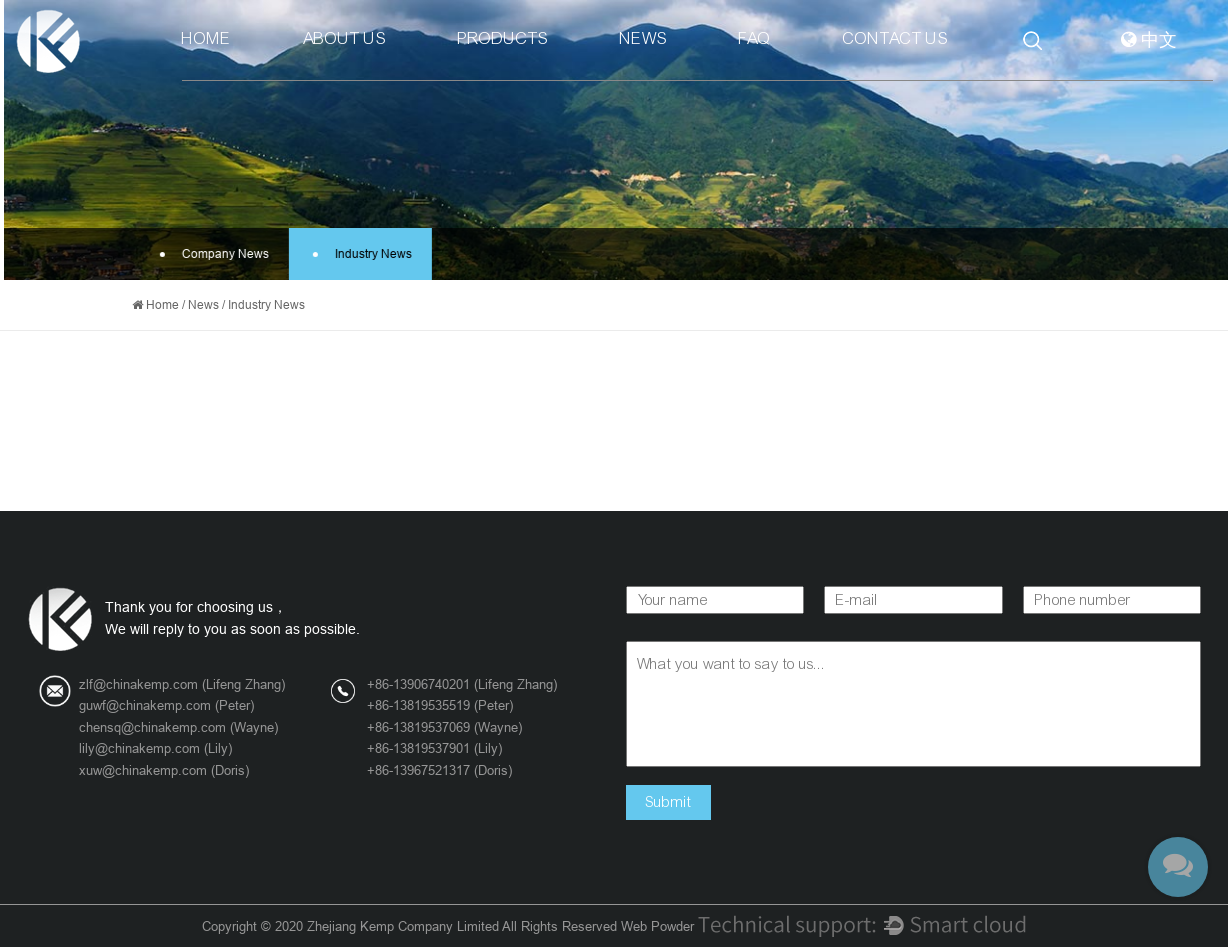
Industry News (361, 254)
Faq (755, 38)
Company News (213, 254)
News (643, 38)
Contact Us (895, 38)
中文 (1149, 40)
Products (503, 38)
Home (206, 38)
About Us (344, 38)
